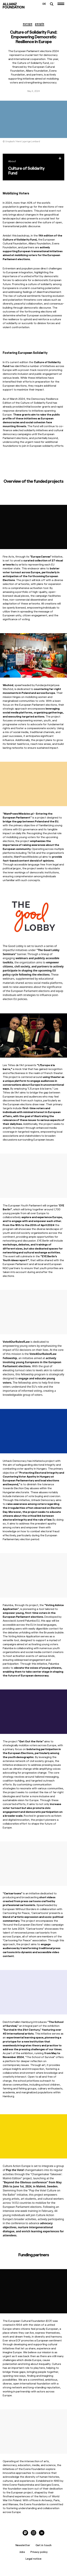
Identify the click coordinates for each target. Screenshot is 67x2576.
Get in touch (44, 2545)
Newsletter (22, 2545)
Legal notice (33, 2558)
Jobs (22, 2552)
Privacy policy (38, 2552)
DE (44, 3)
